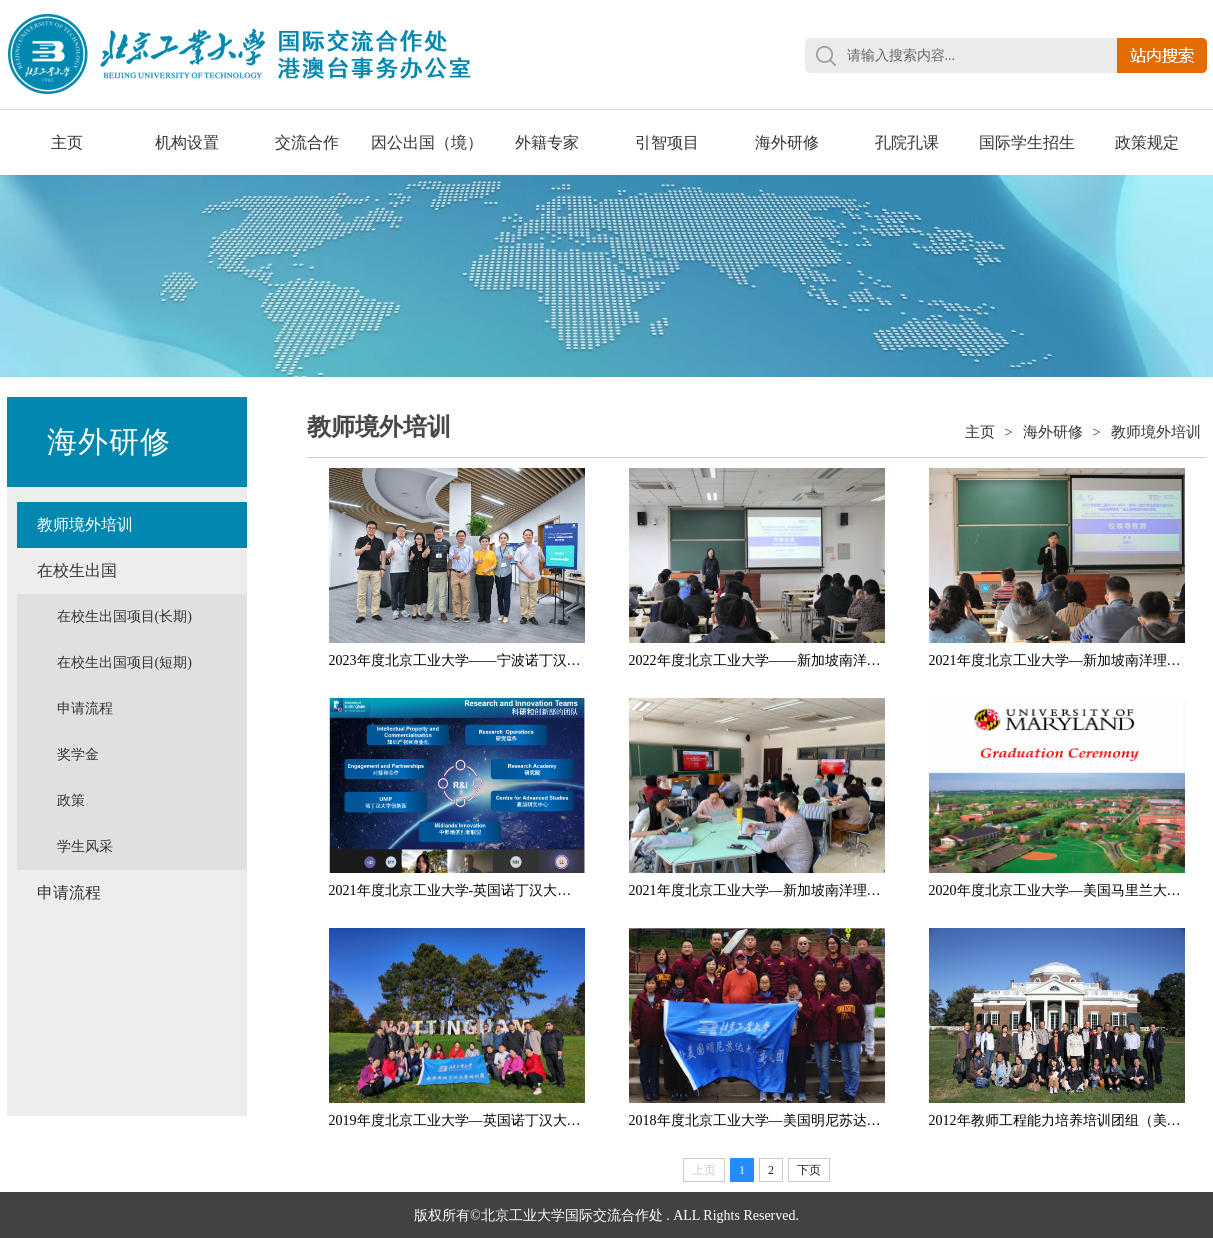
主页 (67, 142)
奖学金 (78, 754)
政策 (71, 800)
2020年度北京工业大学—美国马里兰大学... (1060, 890)
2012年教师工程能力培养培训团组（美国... (1060, 1120)
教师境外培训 (85, 524)
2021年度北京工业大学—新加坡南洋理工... (1060, 660)
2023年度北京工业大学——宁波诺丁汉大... (460, 660)
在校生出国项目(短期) (124, 662)
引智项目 (667, 142)
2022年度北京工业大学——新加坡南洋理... (760, 660)
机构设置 (187, 142)
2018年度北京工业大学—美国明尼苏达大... (760, 1120)
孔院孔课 (907, 142)
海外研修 (787, 142)
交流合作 (307, 142)
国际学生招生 (1027, 142)
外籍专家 (547, 142)
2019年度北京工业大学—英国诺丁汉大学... (460, 1120)
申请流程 (85, 708)
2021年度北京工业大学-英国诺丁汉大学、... (462, 890)
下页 (809, 1170)
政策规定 (1147, 142)
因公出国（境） (427, 142)
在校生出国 (77, 570)
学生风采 (85, 846)
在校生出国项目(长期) (124, 616)
